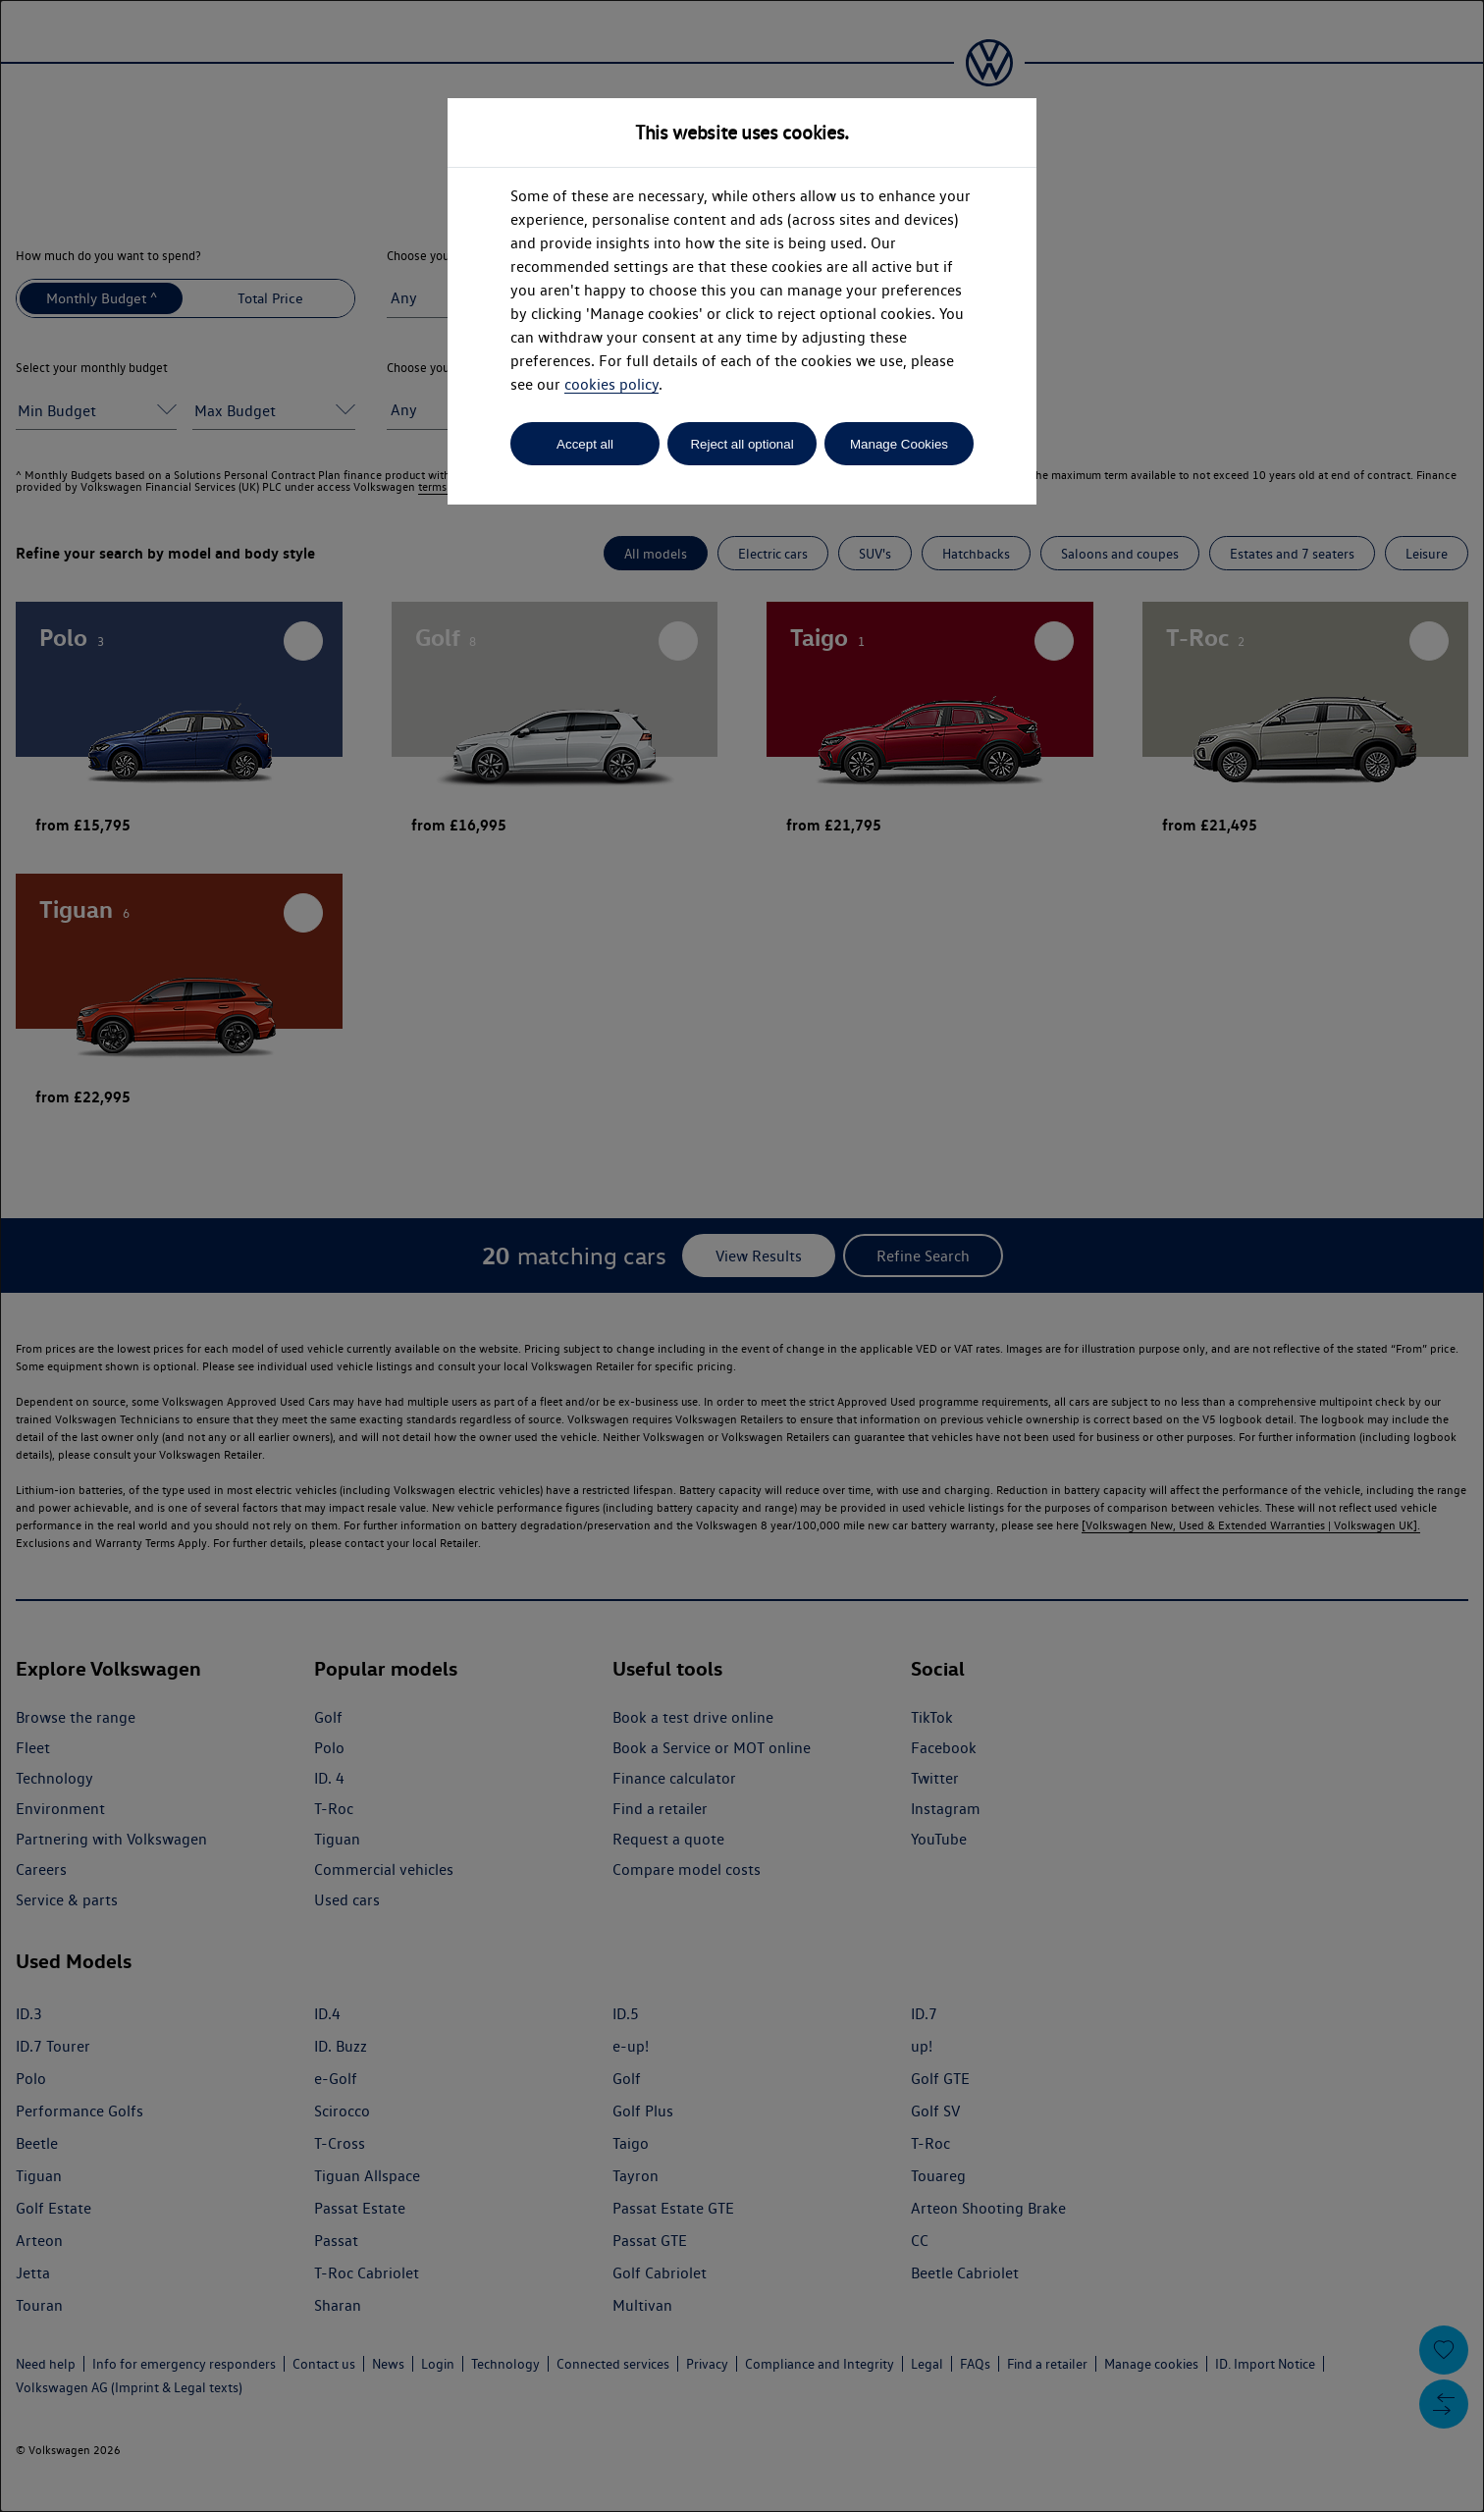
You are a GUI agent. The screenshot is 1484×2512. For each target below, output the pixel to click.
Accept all (584, 444)
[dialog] (742, 1256)
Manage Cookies (899, 444)
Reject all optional (741, 444)
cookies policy (611, 384)
